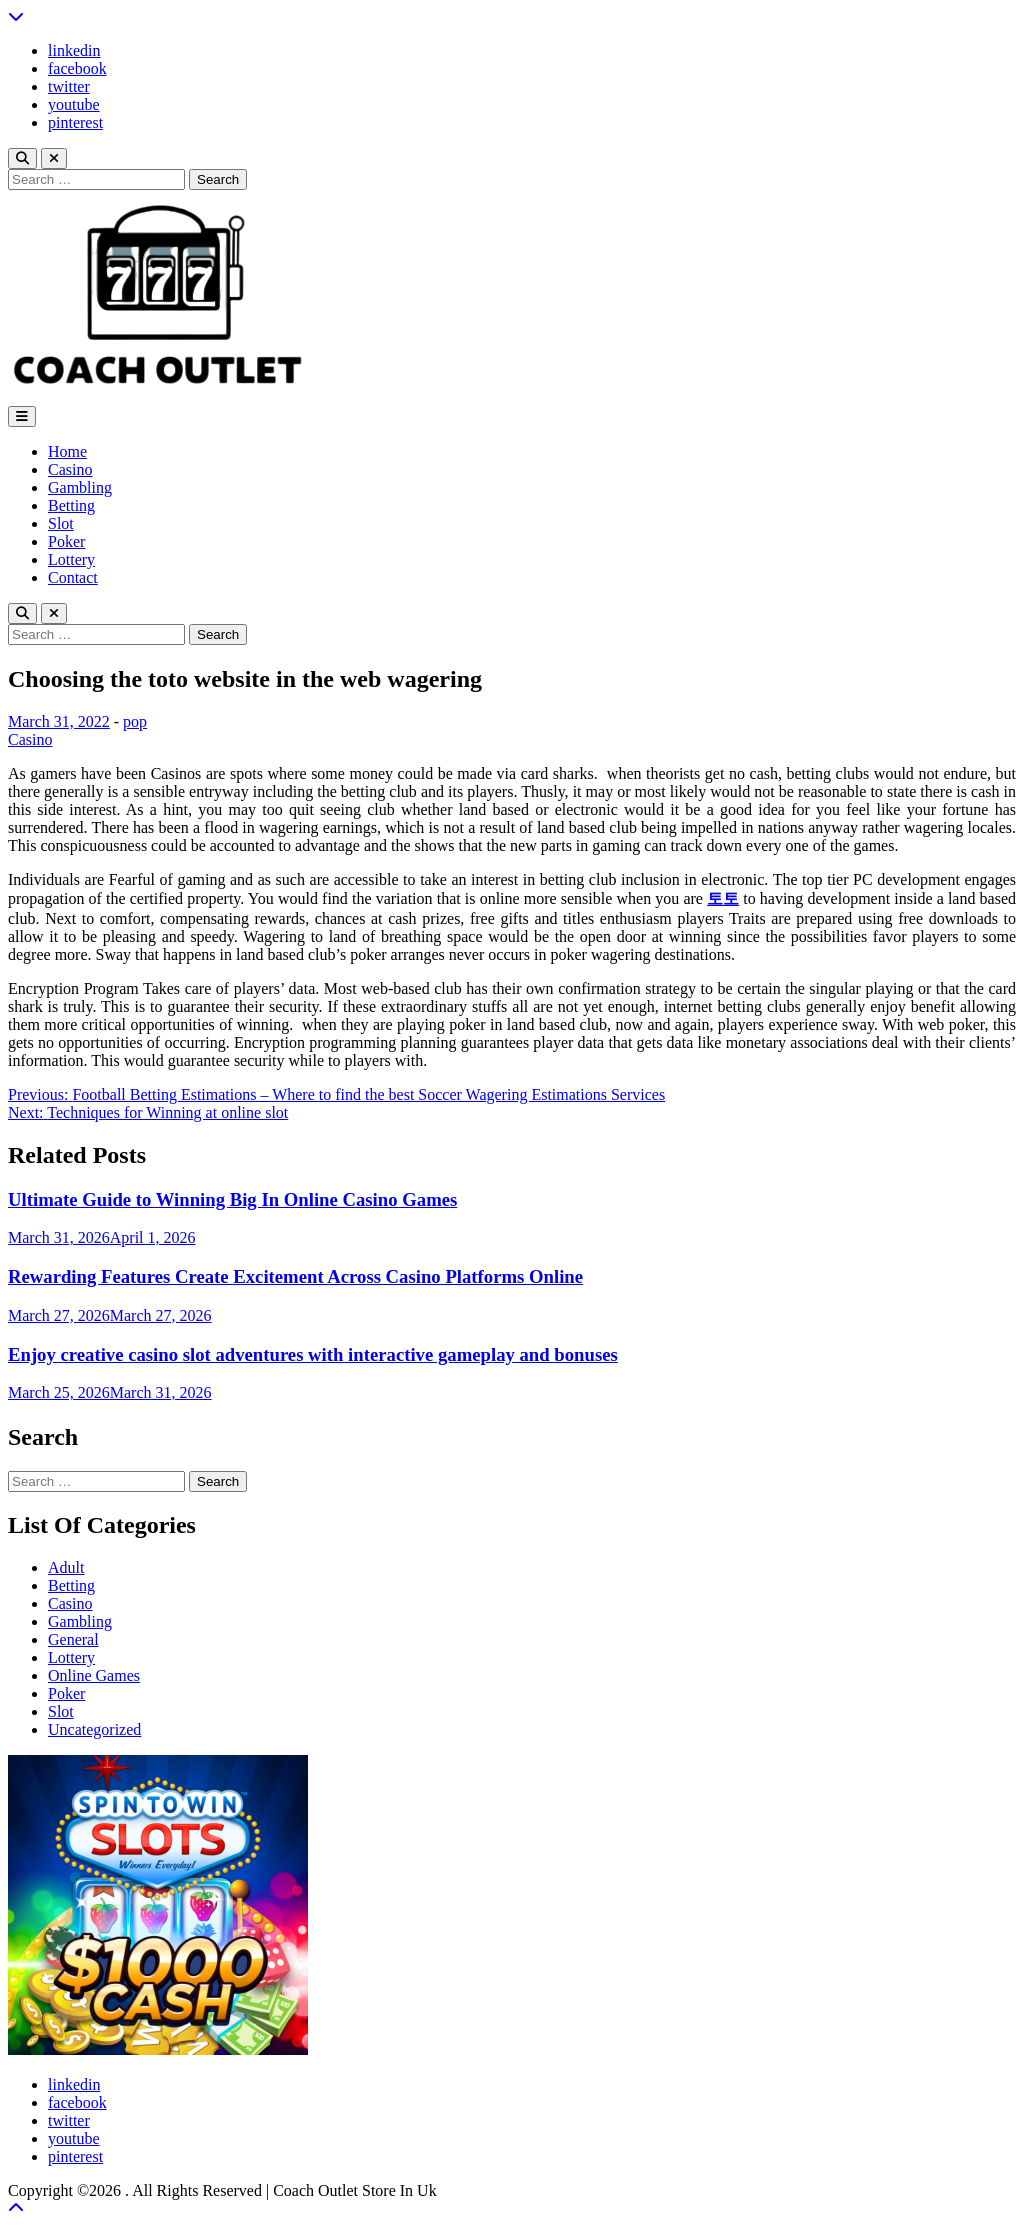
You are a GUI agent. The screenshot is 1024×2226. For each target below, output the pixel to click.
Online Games (94, 1675)
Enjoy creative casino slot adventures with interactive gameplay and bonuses (313, 1354)
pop (135, 721)
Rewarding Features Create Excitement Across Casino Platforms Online (295, 1276)
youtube (74, 104)
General (73, 1639)
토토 (723, 898)
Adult (66, 1567)
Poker (66, 541)
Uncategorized (94, 1729)
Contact (73, 577)
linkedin (74, 50)
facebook (77, 68)
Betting (71, 505)
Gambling (80, 487)
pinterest (75, 122)
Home (67, 451)
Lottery (71, 559)
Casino (70, 469)
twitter (69, 86)
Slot (61, 523)
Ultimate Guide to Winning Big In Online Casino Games (232, 1199)
